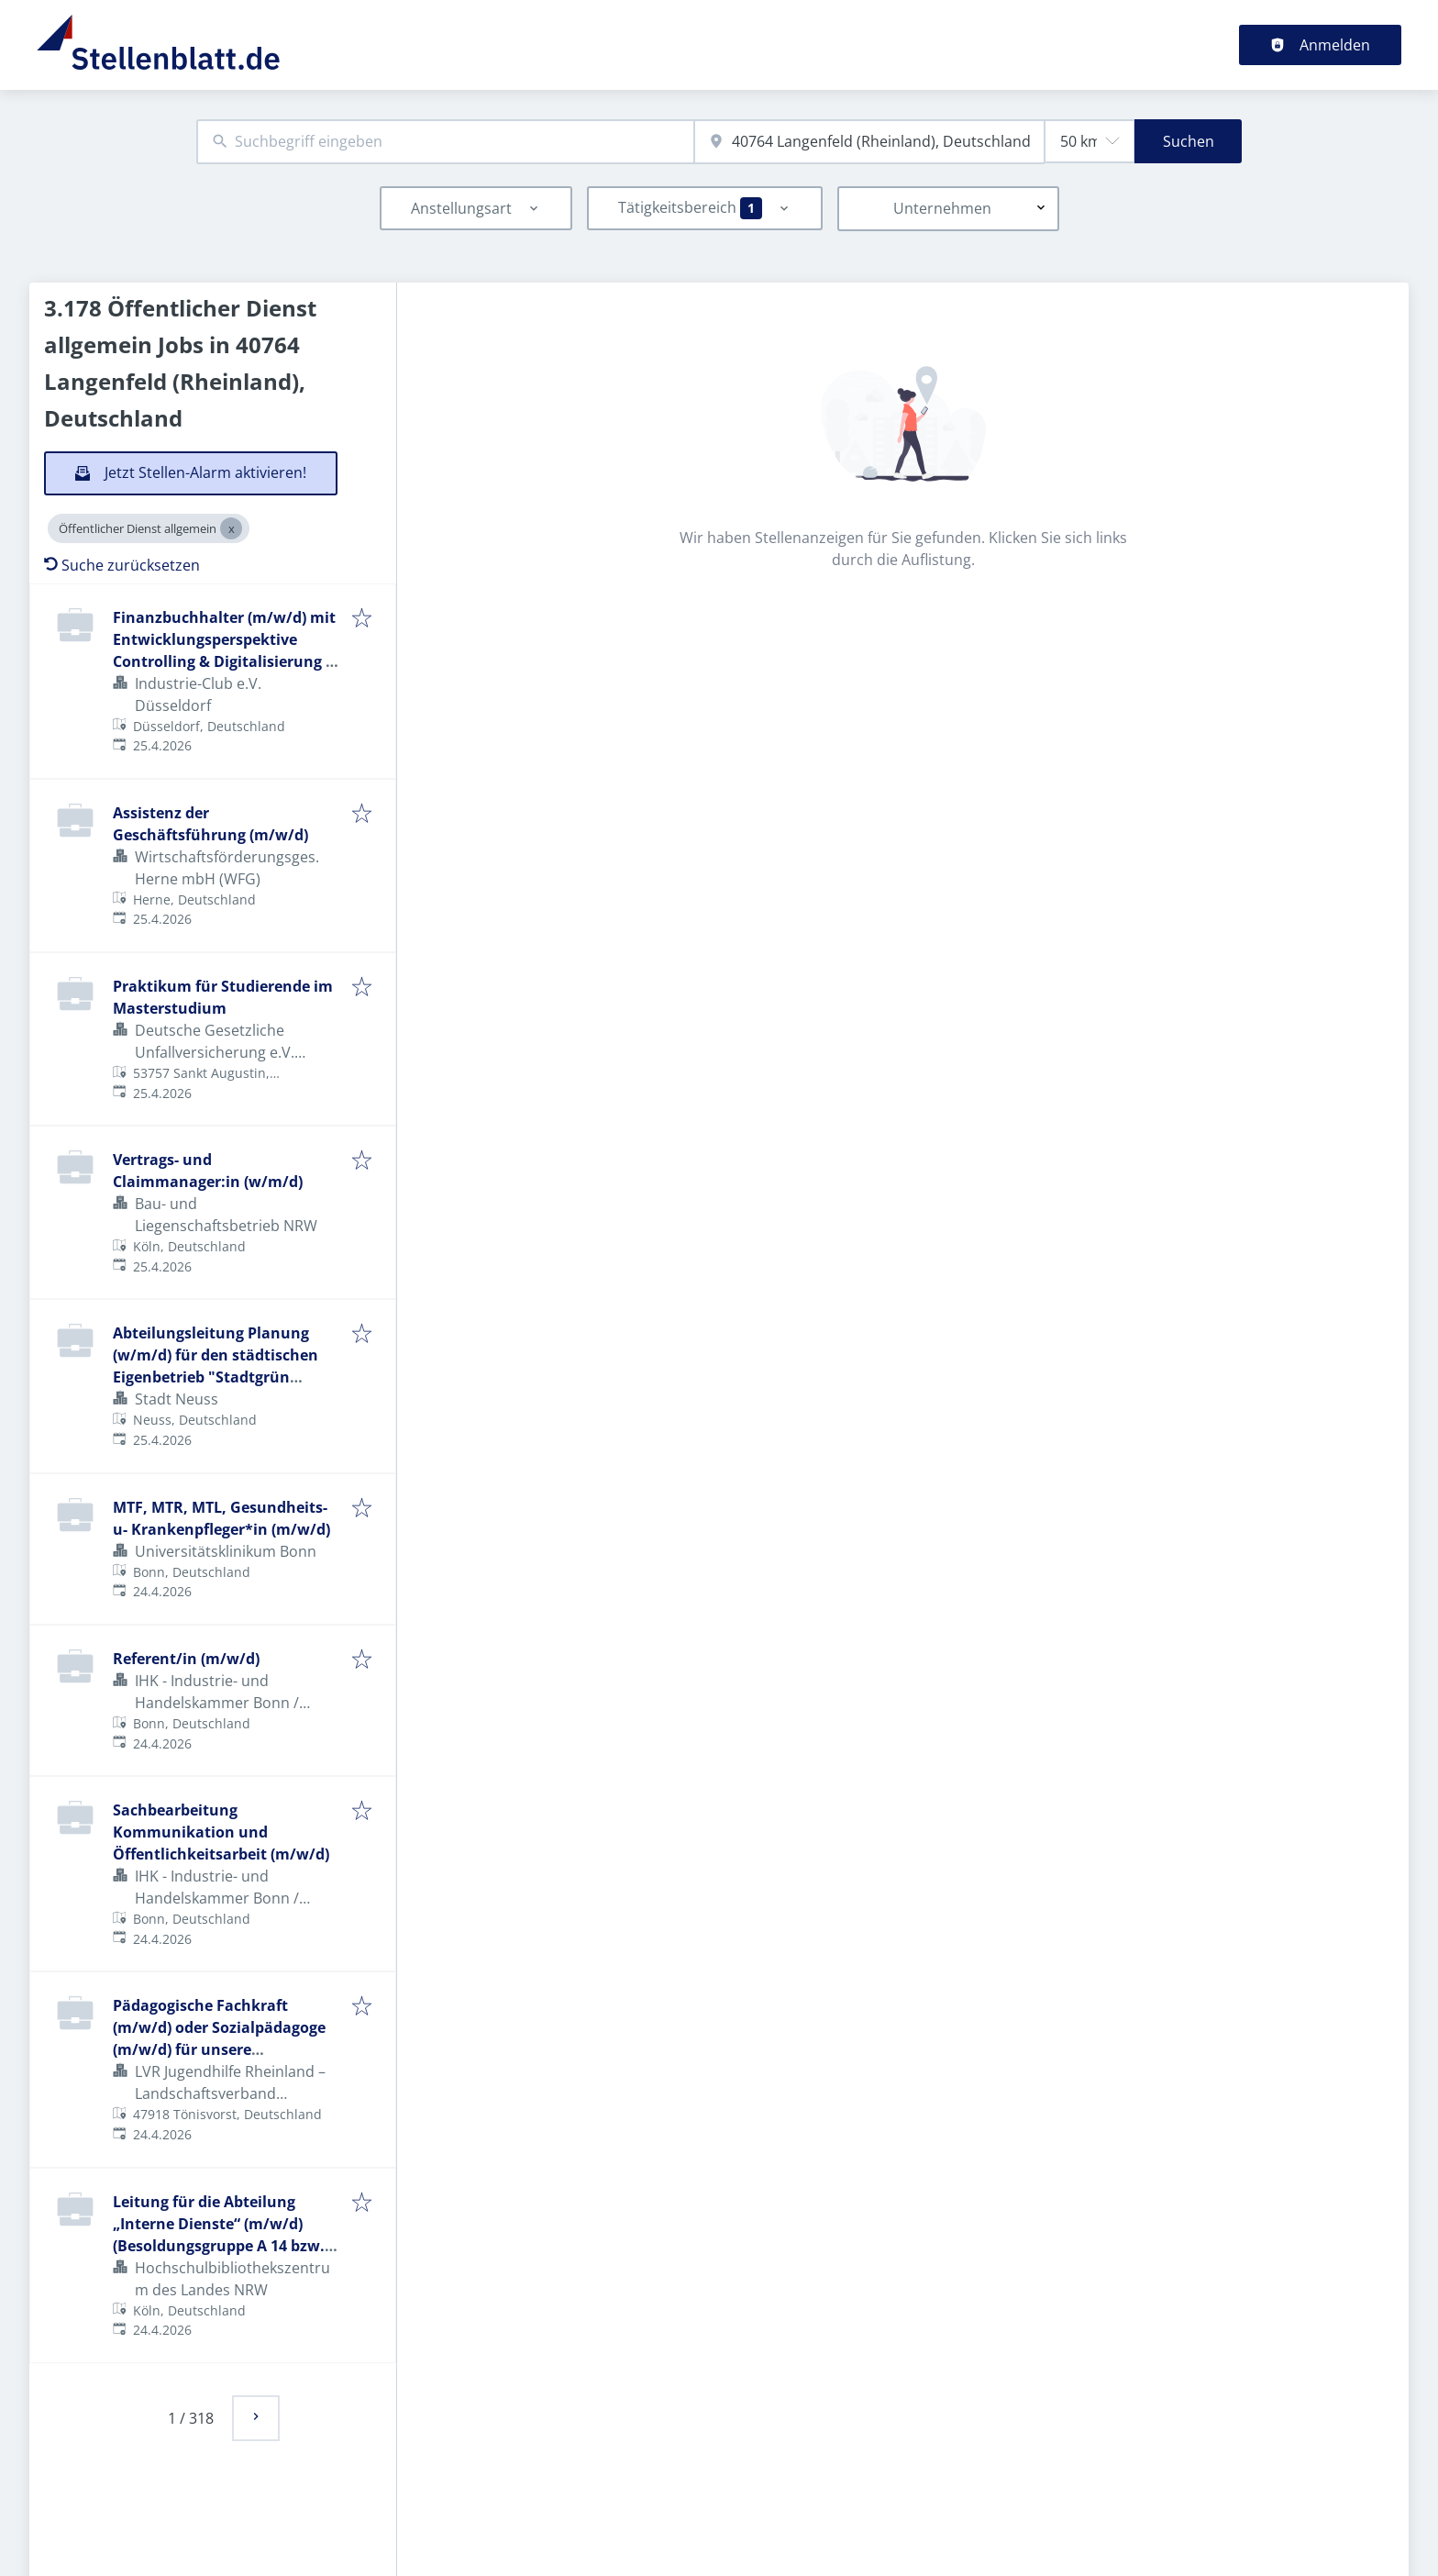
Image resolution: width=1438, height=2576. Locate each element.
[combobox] (445, 141)
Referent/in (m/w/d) (186, 1659)
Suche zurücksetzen (122, 565)
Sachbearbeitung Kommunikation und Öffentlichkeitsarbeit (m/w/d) (221, 1832)
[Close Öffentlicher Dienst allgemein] (231, 528)
